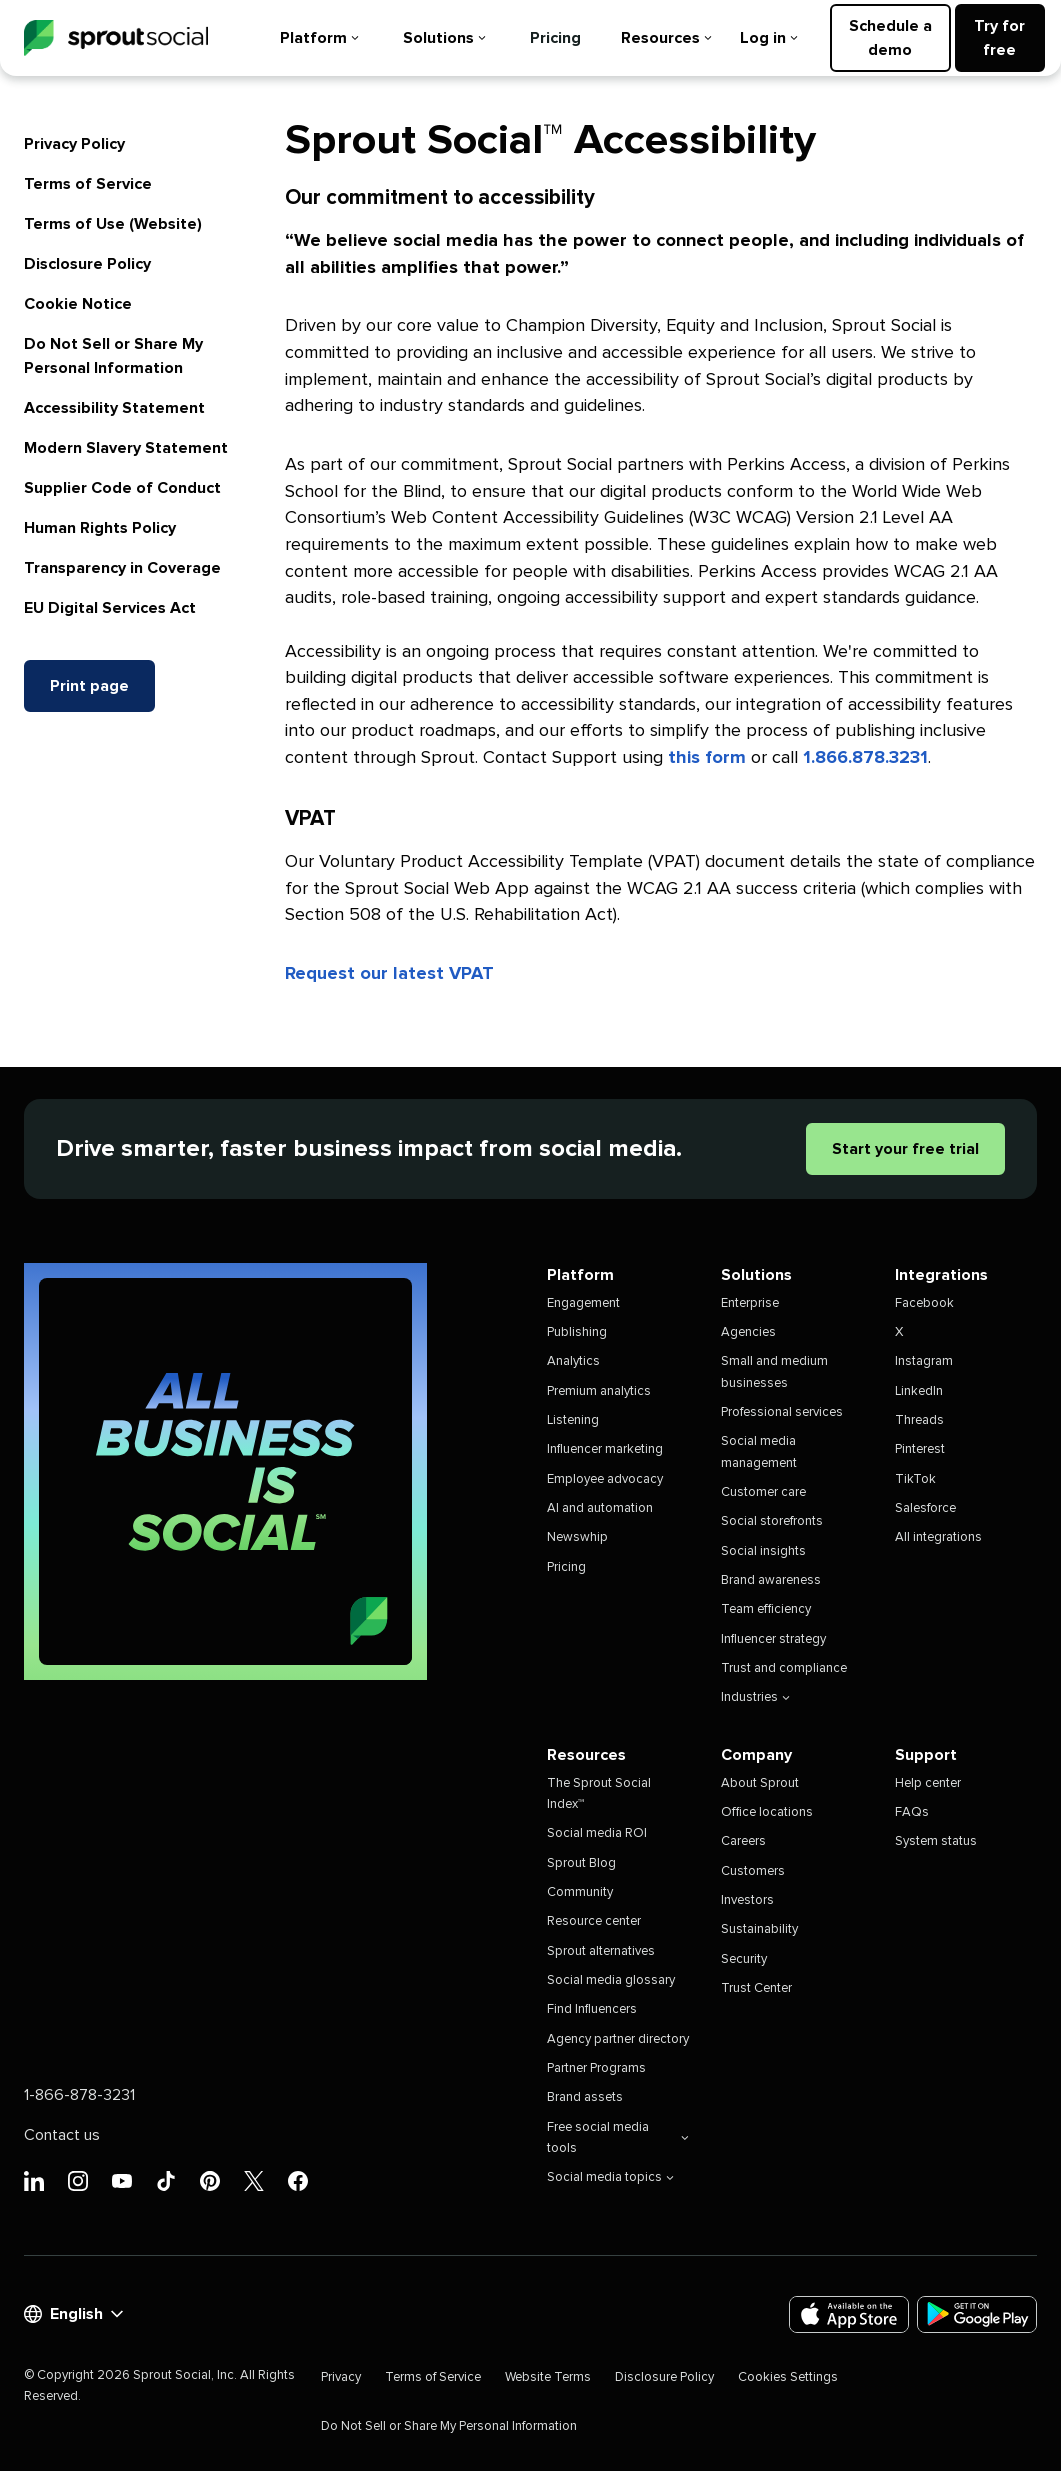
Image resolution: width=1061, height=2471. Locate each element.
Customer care (763, 1492)
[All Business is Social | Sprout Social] (225, 1471)
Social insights (763, 1551)
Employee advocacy (605, 1479)
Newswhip (577, 1537)
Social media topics (610, 2177)
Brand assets (585, 2097)
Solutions (444, 38)
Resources (666, 38)
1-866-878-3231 (79, 2095)
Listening (573, 1420)
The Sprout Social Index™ (599, 1794)
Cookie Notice (78, 304)
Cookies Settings (788, 2377)
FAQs (912, 1812)
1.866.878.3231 (865, 758)
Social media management (759, 1452)
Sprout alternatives (601, 1951)
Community (580, 1892)
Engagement (583, 1303)
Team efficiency (766, 1609)
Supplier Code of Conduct (122, 488)
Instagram (924, 1361)
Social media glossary (611, 1980)
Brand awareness (771, 1580)
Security (744, 1959)
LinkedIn (919, 1391)
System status (936, 1841)
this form (707, 758)
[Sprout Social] (116, 38)
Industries (755, 1697)
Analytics (573, 1361)
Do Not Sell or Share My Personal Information (449, 2426)
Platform (319, 38)
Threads (919, 1420)
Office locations (767, 1812)
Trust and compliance (784, 1668)
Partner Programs (596, 2068)
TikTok (915, 1479)
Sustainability (759, 1929)
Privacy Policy (74, 144)
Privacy (341, 2377)
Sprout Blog (581, 1863)
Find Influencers (592, 2009)
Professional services (782, 1412)
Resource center (594, 1921)
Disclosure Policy (87, 264)
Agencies (748, 1332)
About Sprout (760, 1783)
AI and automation (600, 1508)
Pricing (555, 38)
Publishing (577, 1332)
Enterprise (750, 1303)
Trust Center (756, 1988)
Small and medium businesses (774, 1372)
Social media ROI (597, 1833)
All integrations (938, 1537)
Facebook (924, 1303)
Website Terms (548, 2377)
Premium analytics (599, 1391)
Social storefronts (772, 1521)
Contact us (62, 2135)
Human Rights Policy (100, 528)
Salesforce (925, 1508)
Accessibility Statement (114, 408)
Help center (928, 1783)
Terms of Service (88, 184)
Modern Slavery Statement (126, 448)
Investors (747, 1900)
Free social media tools (618, 2138)
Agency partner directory (618, 2039)
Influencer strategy (773, 1639)
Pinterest (920, 1449)
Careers (743, 1841)
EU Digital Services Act (110, 608)
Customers (753, 1871)
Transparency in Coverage (122, 568)
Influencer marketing (605, 1449)
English (73, 2314)
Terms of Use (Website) (113, 224)
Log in (769, 38)
